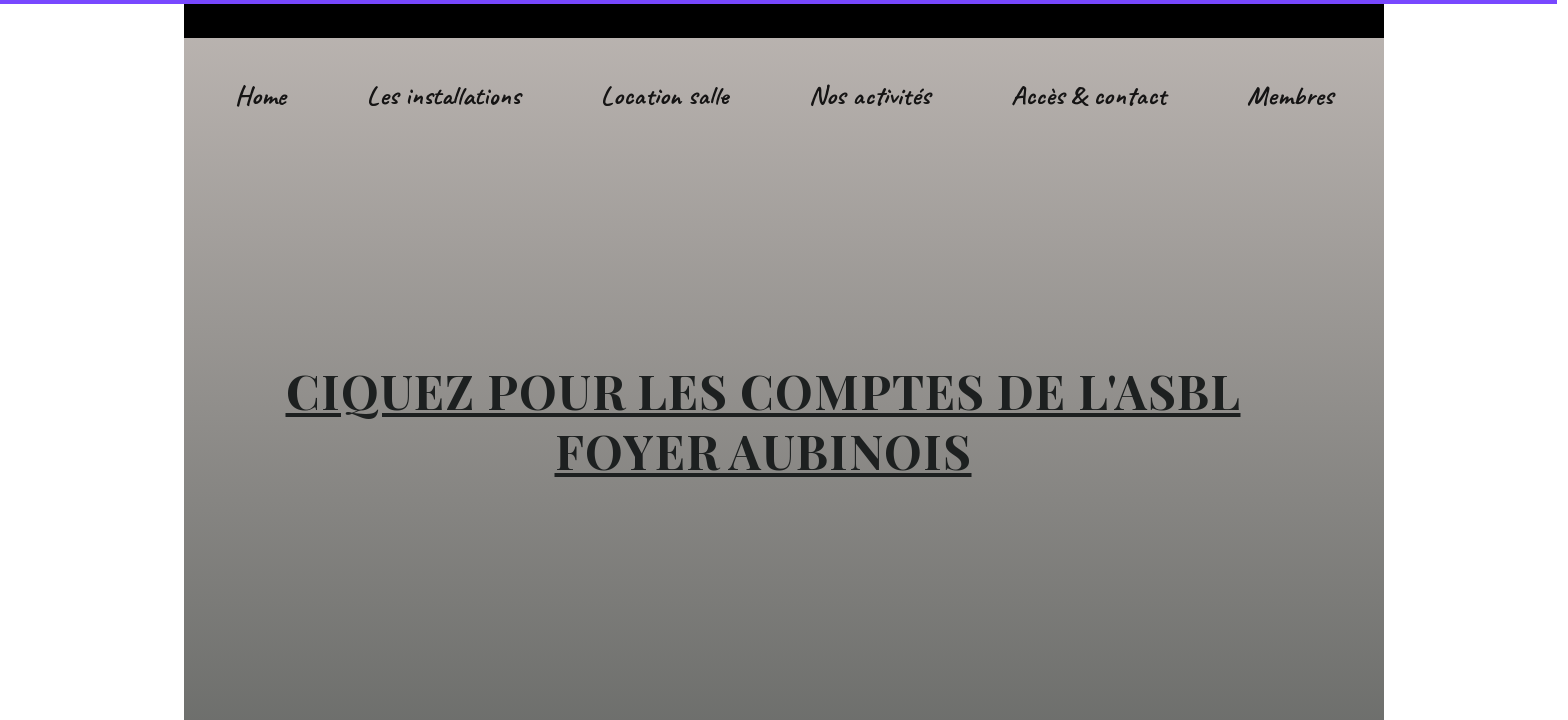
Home (260, 95)
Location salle (664, 95)
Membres (1290, 95)
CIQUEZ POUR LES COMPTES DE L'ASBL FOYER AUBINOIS (763, 420)
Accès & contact (1088, 95)
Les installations (443, 95)
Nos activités (869, 95)
